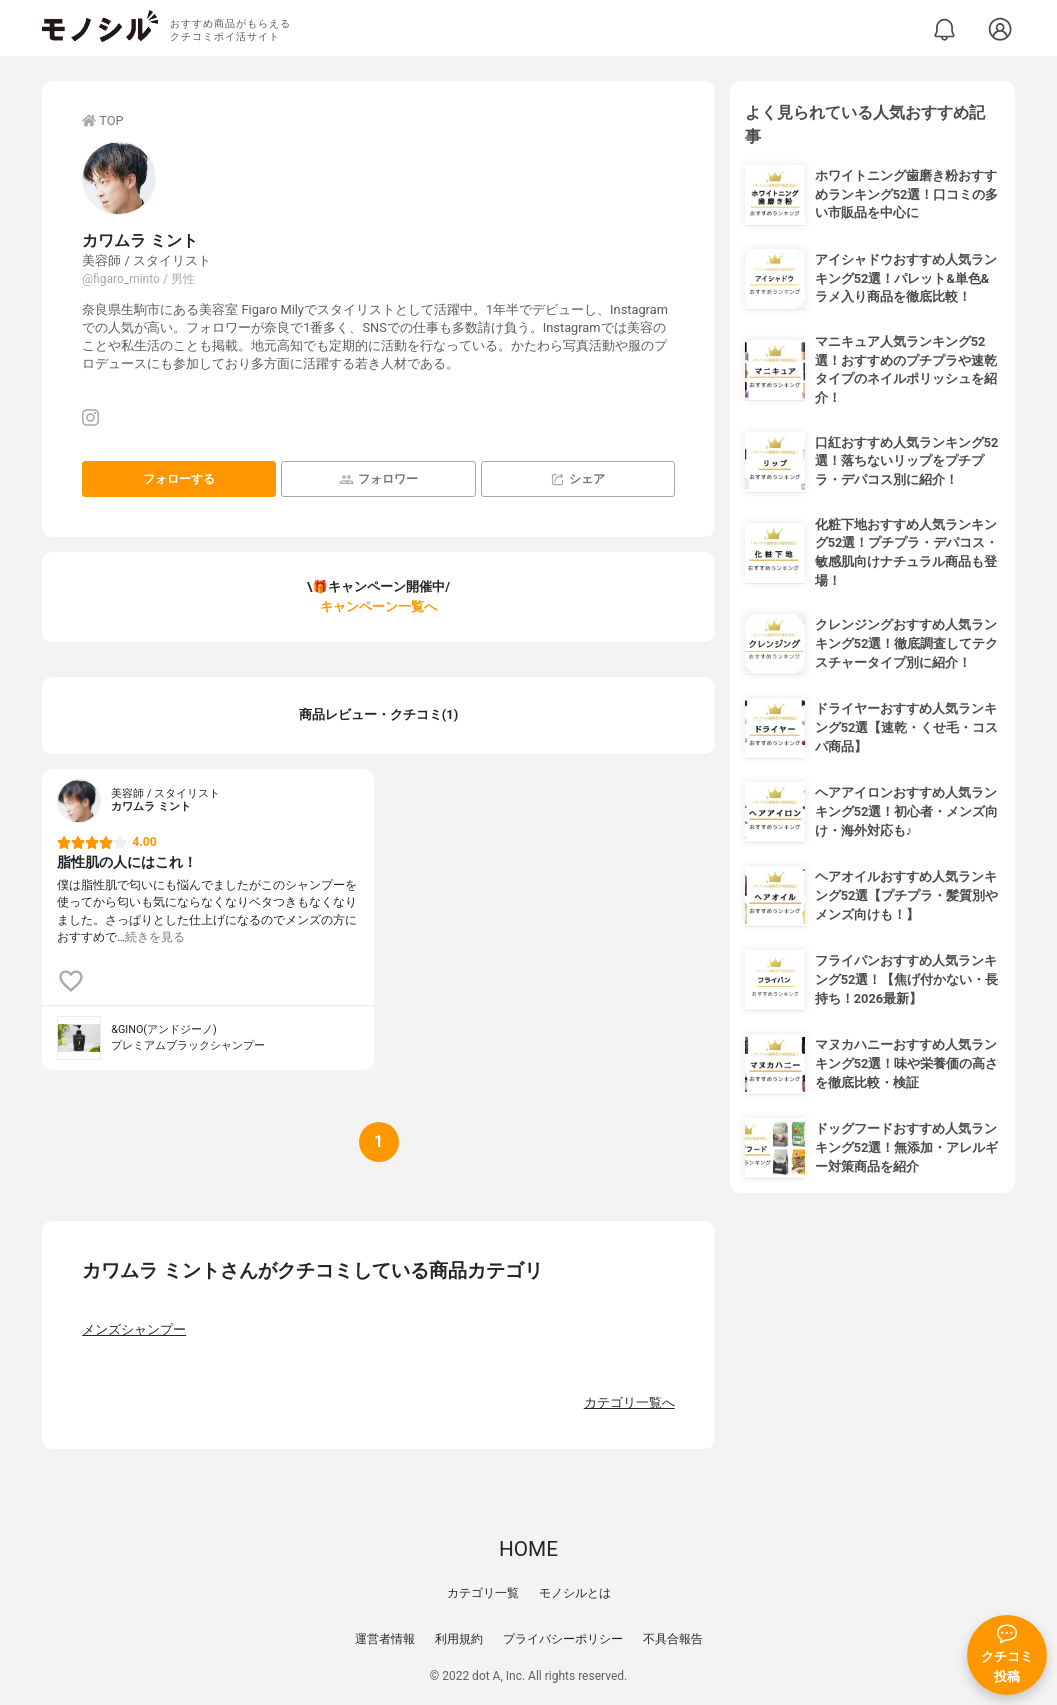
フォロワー (378, 479)
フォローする (179, 479)
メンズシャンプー (134, 1329)
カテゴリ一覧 (483, 1593)
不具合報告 (673, 1639)
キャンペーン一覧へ (378, 606)
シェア (577, 479)
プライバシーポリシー (563, 1639)
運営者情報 (385, 1639)
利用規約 (459, 1639)
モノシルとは (575, 1593)
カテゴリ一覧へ (629, 1402)
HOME (528, 1549)
